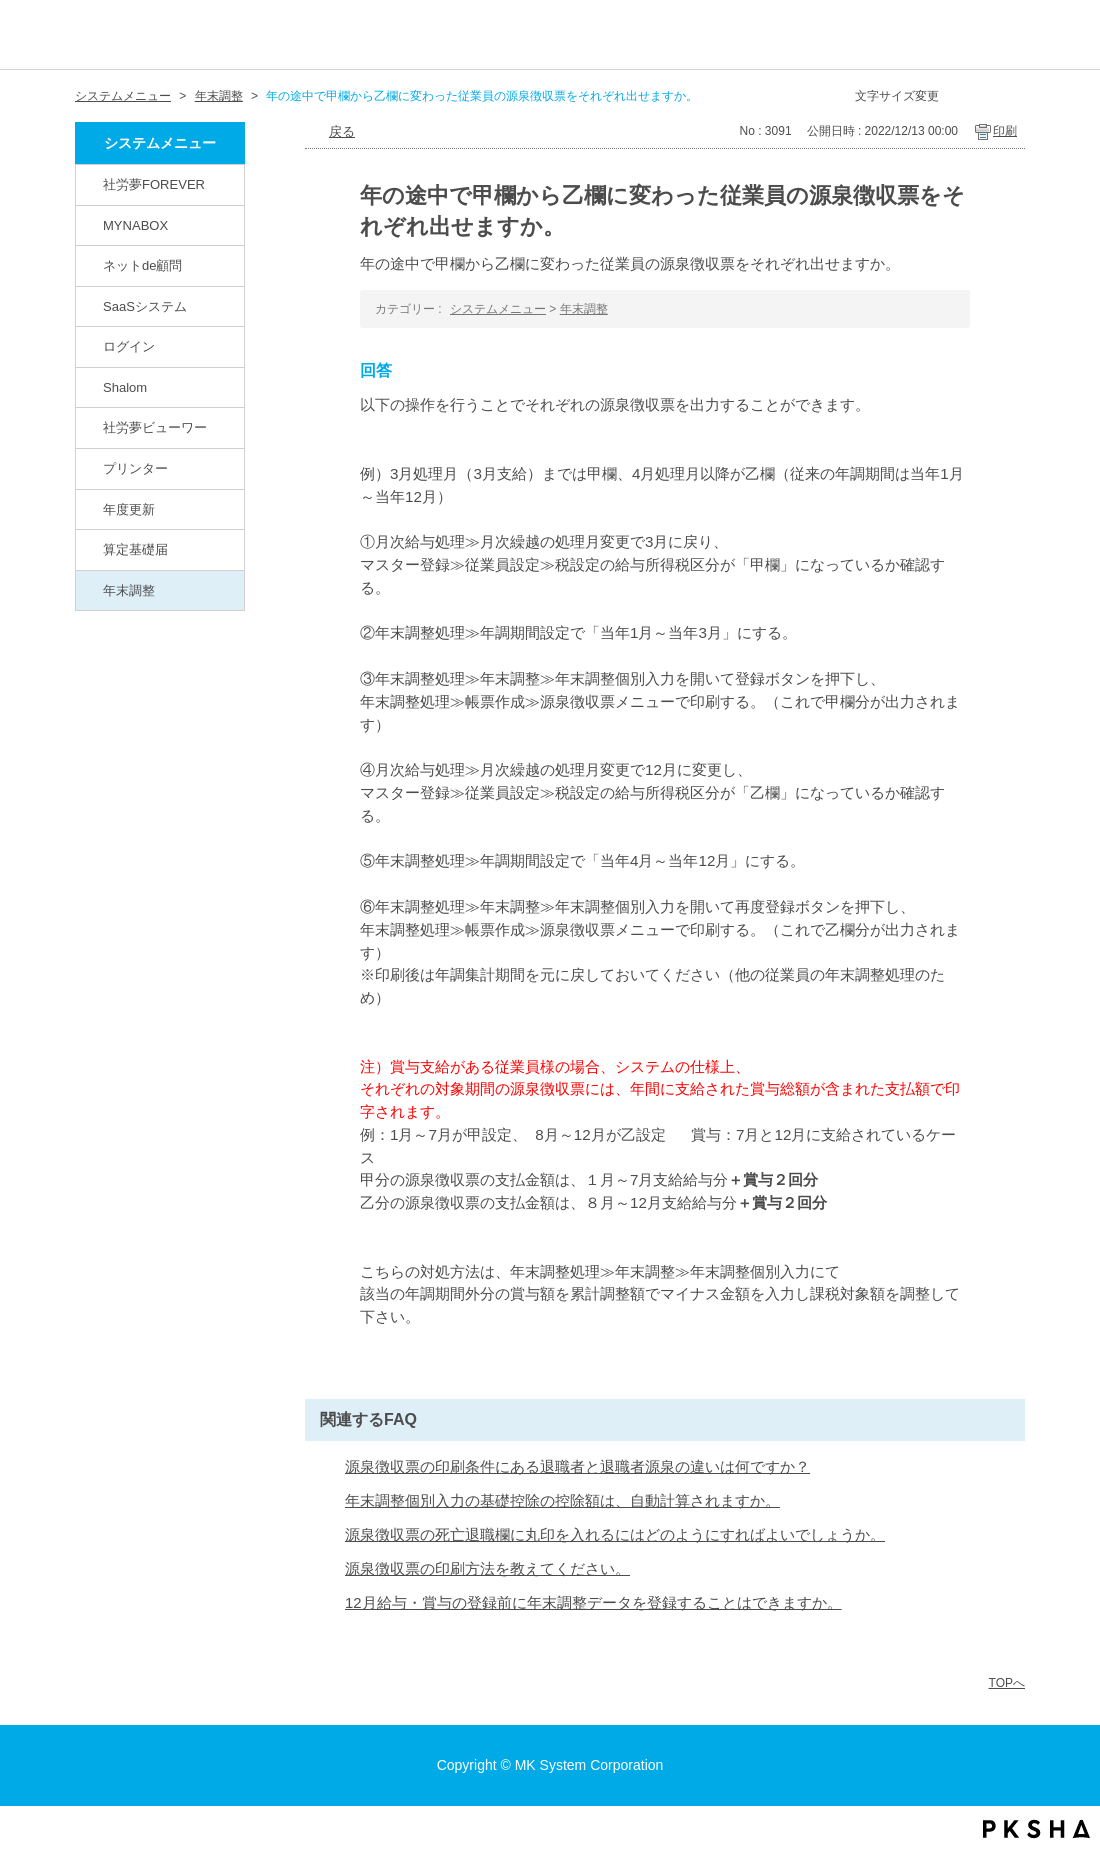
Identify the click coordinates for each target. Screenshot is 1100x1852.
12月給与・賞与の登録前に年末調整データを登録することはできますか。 (593, 1603)
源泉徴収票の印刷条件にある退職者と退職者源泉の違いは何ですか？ (577, 1467)
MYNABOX (135, 225)
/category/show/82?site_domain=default (91, 265)
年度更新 (129, 509)
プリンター (135, 468)
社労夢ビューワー (155, 427)
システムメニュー (123, 96)
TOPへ (1007, 1683)
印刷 (1005, 131)
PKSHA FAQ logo (1036, 1829)
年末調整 (219, 96)
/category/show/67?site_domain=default (91, 387)
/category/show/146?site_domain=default (91, 184)
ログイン (129, 346)
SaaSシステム (145, 306)
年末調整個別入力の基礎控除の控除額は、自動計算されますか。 (562, 1501)
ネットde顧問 (143, 265)
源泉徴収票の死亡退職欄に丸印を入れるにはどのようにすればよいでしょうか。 (615, 1535)
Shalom (125, 387)
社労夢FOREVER (154, 184)
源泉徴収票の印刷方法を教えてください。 (487, 1569)
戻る (342, 131)
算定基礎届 (135, 549)
